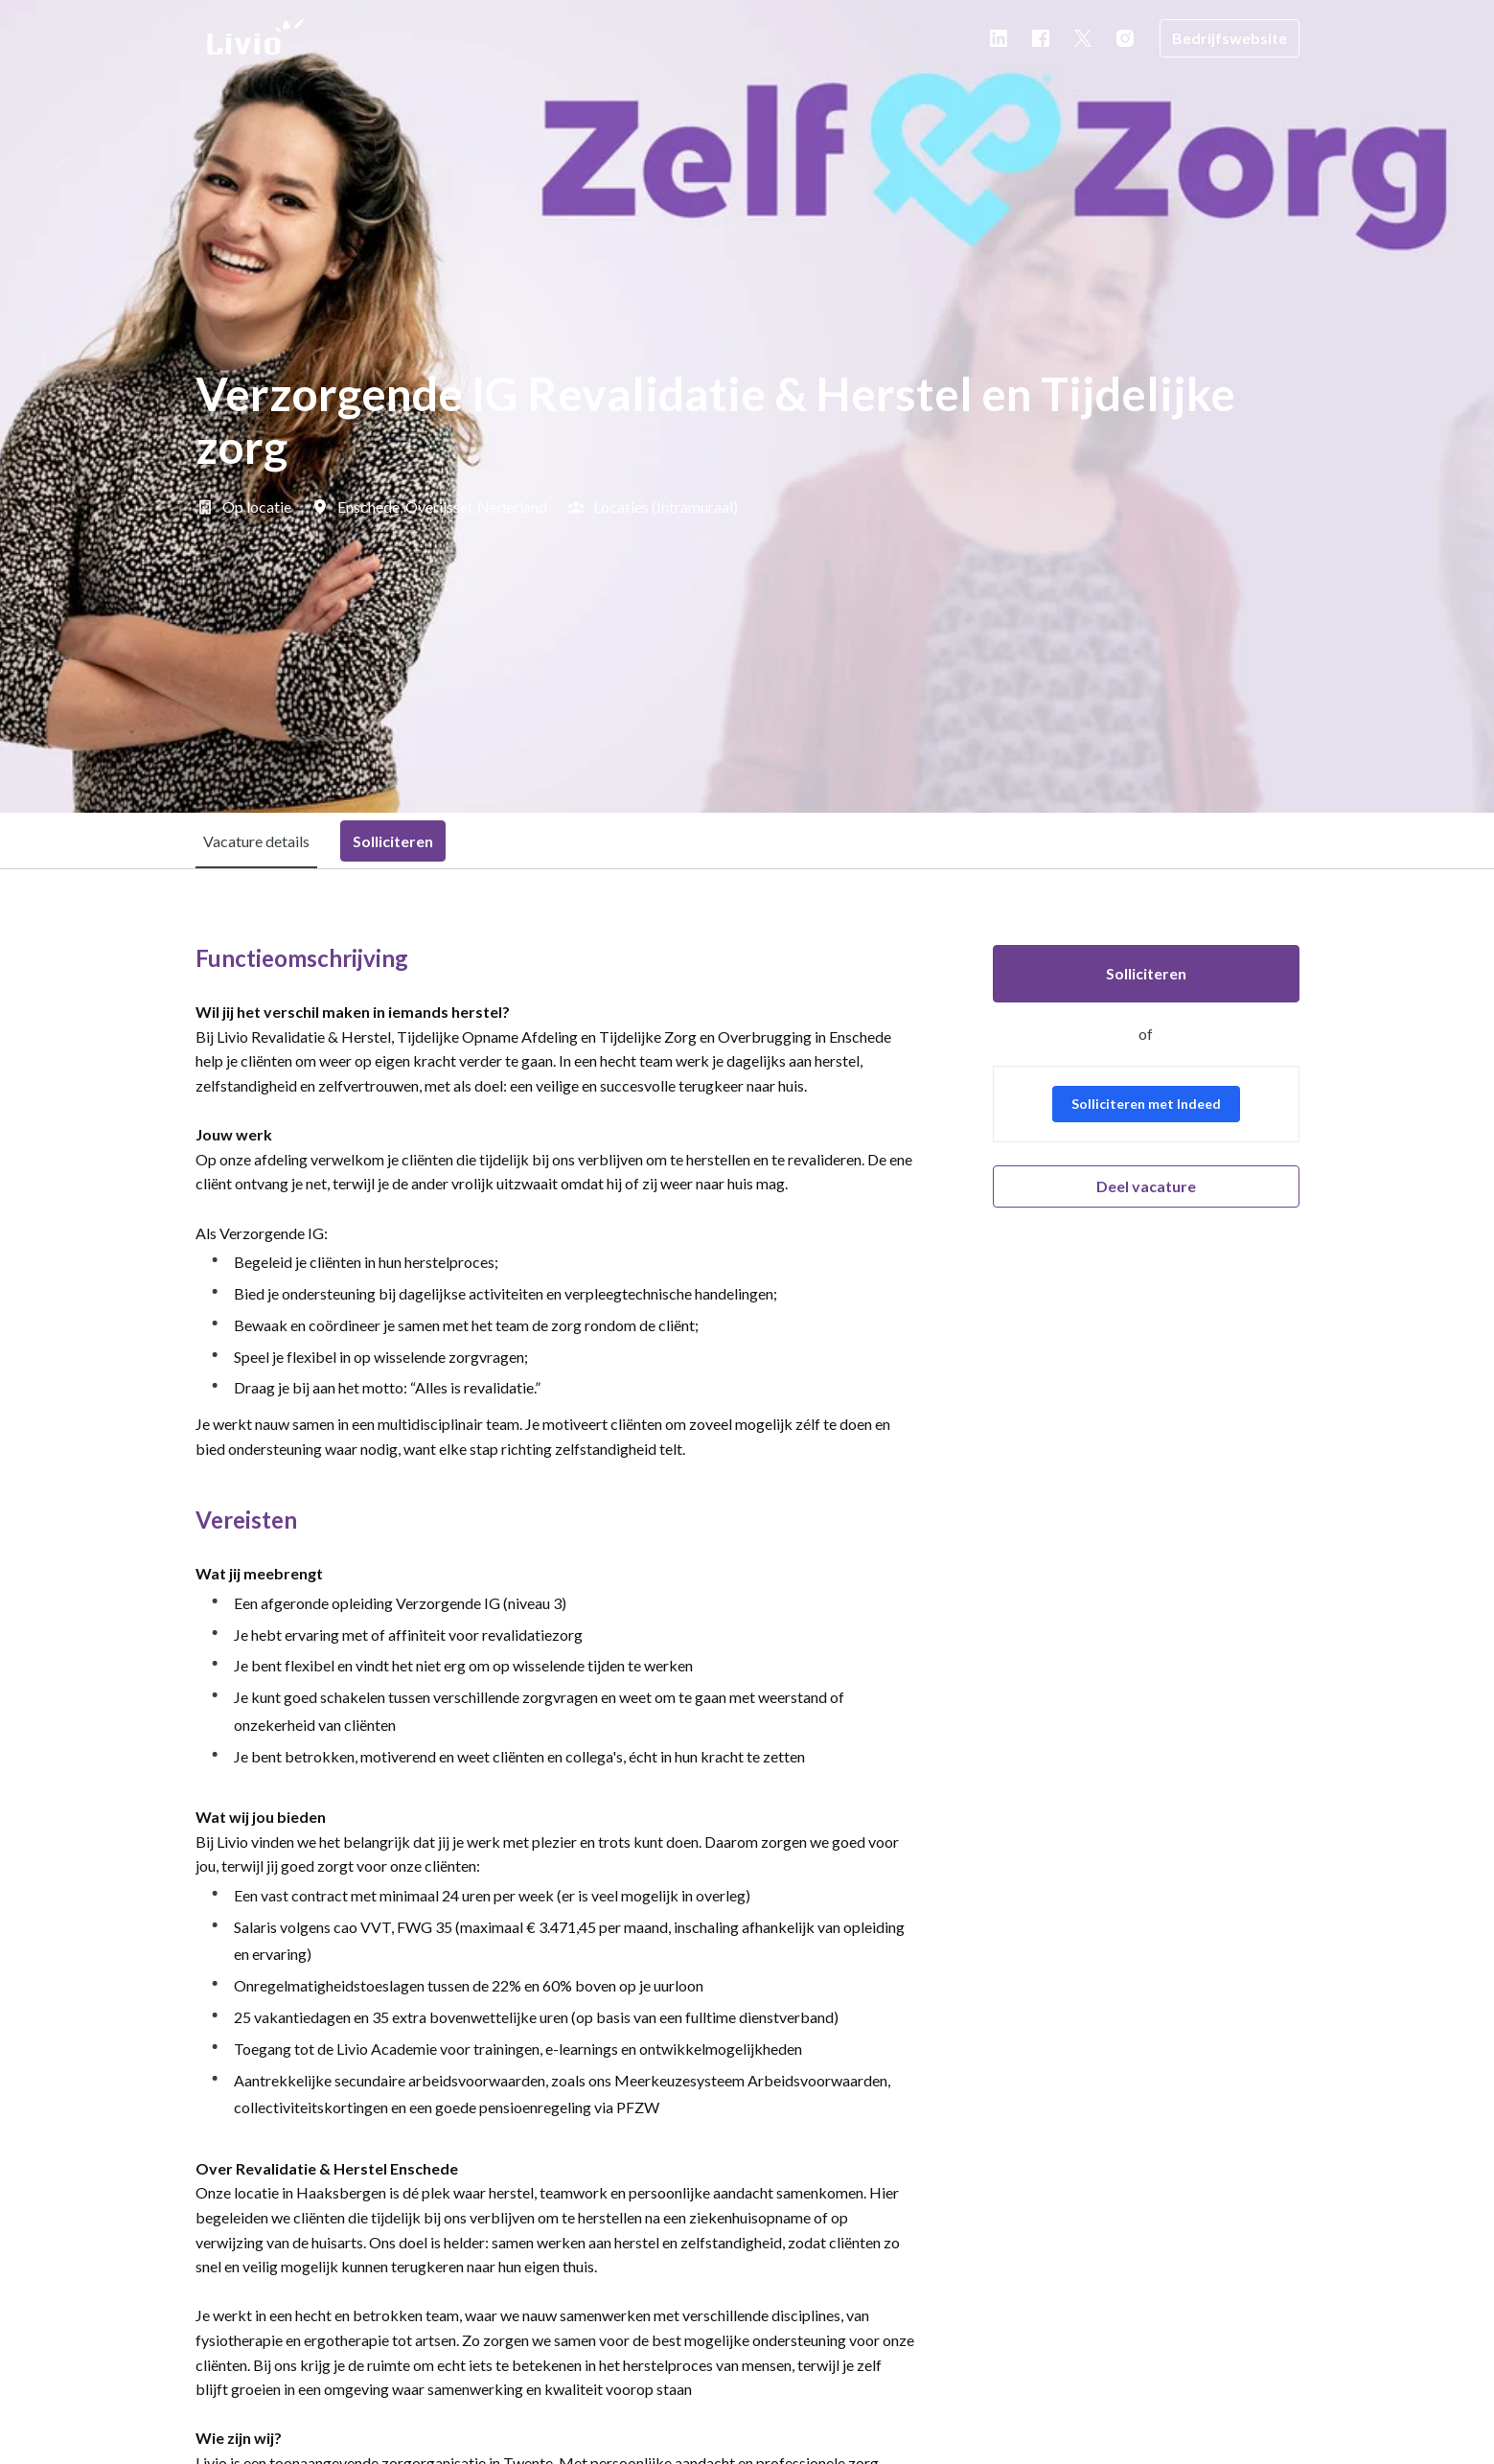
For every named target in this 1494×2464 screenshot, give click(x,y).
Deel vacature (1146, 1186)
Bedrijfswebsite (1229, 38)
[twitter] (1083, 38)
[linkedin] (998, 38)
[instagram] (1125, 38)
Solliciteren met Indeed (1146, 1103)
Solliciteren (1146, 973)
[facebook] (1041, 38)
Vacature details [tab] (256, 841)
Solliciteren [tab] (393, 841)
